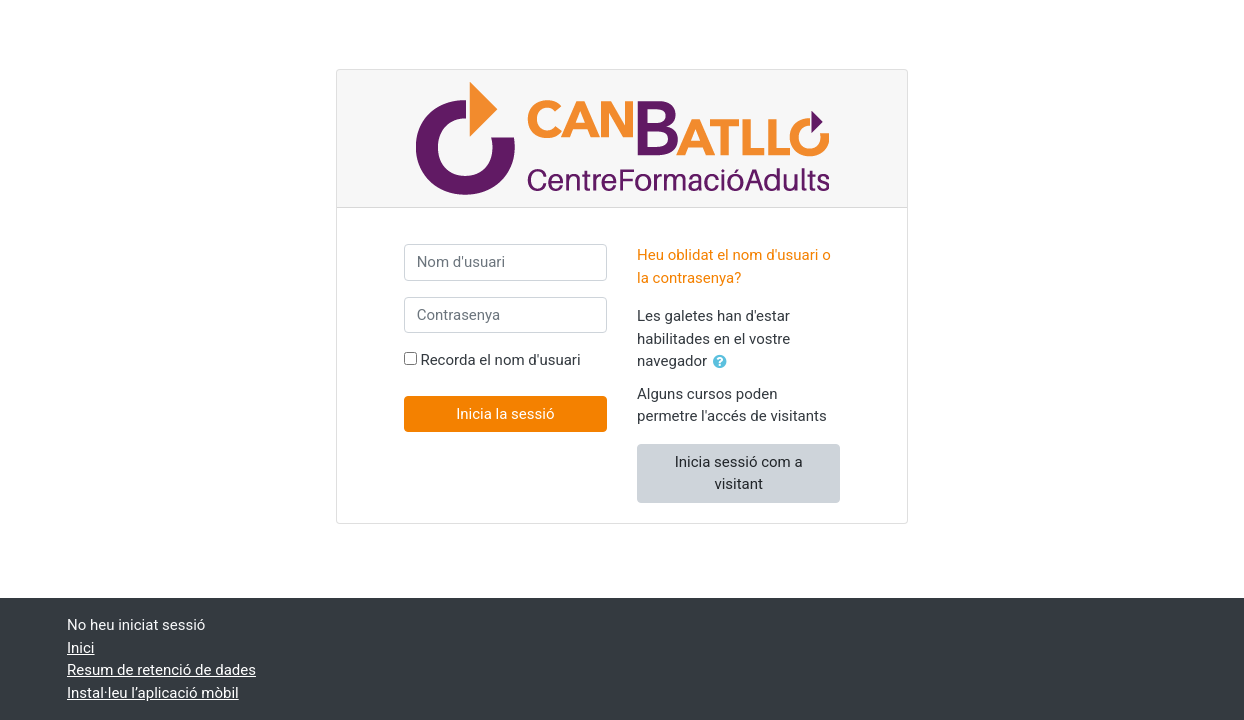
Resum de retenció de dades (161, 670)
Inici (81, 648)
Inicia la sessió (505, 414)
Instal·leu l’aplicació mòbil (153, 693)
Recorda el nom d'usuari (500, 360)
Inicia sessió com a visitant (739, 473)
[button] (724, 362)
